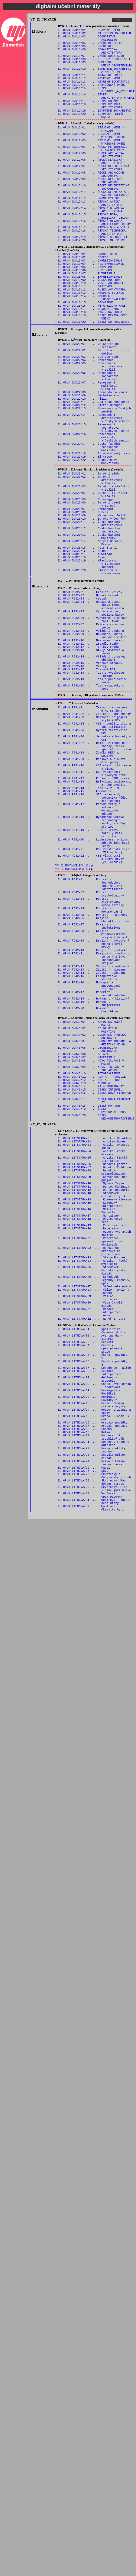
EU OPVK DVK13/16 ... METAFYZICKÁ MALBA (92, 357)
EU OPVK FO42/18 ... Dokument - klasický (93, 1173)
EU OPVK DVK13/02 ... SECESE (83, 299)
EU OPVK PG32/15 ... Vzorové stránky (90, 777)
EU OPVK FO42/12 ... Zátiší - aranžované (93, 1134)
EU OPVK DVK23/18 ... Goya (81, 653)
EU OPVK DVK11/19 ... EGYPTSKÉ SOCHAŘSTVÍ (94, 127)
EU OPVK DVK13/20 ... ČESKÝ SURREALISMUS (93, 376)
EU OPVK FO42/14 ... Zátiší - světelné (92, 1142)
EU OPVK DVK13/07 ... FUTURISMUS (86, 318)
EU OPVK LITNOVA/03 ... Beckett (86, 1577)
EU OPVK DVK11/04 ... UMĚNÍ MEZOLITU (90, 47)
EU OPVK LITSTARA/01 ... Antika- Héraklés (94, 1336)
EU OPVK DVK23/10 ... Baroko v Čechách (92, 607)
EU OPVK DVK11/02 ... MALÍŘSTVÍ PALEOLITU (94, 35)
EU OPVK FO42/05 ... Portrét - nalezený (92, 1073)
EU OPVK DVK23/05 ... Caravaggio (86, 584)
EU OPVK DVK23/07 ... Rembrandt (86, 596)
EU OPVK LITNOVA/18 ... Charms (85, 1680)
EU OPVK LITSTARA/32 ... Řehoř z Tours (92, 1550)
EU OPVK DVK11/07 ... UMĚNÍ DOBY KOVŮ (91, 62)
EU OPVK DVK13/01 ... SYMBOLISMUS (87, 296)
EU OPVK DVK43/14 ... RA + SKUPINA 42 (91, 1276)
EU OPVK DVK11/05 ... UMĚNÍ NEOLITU (89, 50)
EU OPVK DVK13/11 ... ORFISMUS (85, 334)
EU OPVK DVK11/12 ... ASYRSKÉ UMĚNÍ (89, 89)
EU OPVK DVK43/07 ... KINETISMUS (86, 1242)
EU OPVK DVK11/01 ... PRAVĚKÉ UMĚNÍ (89, 31)
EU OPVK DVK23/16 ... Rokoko (83, 645)
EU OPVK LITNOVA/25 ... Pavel (84, 1726)
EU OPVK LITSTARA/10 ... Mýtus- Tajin (91, 1389)
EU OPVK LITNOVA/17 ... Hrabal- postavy (92, 1677)
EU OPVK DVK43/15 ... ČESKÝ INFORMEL (90, 1280)
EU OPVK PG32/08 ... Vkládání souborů (91, 739)
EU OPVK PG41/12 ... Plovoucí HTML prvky (93, 913)
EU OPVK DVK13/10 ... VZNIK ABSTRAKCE (91, 330)
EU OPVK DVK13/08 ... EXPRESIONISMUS (90, 322)
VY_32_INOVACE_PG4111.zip (74, 1019)
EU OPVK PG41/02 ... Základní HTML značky (94, 836)
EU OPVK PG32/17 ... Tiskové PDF (86, 785)
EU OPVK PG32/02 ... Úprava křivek (88, 697)
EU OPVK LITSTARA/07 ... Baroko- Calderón (94, 1370)
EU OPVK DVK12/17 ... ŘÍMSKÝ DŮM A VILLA (93, 265)
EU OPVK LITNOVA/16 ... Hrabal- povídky (92, 1673)
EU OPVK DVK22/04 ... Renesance (86, 419)
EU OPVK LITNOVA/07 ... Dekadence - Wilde (94, 1608)
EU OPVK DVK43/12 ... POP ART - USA (89, 1269)
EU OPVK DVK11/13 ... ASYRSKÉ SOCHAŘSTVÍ (93, 92)
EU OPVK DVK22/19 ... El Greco (85, 534)
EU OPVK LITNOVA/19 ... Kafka (84, 1684)
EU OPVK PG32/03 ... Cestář (82, 701)
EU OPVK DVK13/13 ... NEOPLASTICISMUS (91, 341)
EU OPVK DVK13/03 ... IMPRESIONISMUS (90, 303)
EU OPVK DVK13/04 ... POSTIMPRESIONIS (91, 307)
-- (126, 20)
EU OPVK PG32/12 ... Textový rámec (88, 758)
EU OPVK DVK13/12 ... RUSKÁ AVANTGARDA (92, 338)
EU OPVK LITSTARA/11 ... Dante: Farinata (93, 1393)
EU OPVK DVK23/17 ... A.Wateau (85, 649)
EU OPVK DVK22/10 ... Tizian (83, 465)
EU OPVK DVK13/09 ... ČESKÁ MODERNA (89, 326)
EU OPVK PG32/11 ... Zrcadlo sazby (88, 754)
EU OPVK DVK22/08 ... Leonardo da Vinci (92, 458)
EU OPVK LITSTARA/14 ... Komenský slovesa (94, 1408)
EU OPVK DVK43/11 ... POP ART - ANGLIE (92, 1265)
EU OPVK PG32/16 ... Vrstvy (82, 781)
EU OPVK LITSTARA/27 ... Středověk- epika (94, 1512)
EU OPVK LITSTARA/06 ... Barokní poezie (92, 1366)
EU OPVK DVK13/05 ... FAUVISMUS (86, 311)
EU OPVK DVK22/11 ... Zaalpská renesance (93, 469)
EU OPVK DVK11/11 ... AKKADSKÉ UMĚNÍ (90, 85)
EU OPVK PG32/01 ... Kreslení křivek (90, 693)
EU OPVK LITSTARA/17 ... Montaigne (88, 1428)
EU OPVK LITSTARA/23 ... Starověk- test (92, 1477)
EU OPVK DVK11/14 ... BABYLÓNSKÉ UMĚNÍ (92, 96)
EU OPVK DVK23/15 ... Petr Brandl (87, 642)
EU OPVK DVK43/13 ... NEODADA (84, 1273)
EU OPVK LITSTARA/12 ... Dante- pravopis (93, 1397)
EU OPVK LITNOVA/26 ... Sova (83, 1730)
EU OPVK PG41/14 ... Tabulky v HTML (89, 924)
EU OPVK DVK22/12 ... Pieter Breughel (91, 473)
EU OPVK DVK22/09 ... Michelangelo (88, 461)
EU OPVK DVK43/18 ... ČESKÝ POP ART (89, 1299)
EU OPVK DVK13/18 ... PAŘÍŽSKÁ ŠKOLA (90, 364)
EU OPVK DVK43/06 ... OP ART (83, 1238)
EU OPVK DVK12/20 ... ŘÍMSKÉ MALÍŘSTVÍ (92, 280)
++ (117, 20)
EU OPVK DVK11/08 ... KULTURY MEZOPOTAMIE (94, 66)
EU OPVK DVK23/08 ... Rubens (83, 600)
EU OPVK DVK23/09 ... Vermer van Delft (92, 603)
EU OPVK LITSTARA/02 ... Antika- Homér (92, 1340)
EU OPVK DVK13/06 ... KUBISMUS (85, 315)
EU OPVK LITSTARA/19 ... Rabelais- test (92, 1439)
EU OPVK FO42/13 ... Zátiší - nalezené (92, 1138)
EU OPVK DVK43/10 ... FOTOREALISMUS (89, 1261)
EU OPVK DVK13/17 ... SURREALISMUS (88, 361)
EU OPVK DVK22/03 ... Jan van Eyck (88, 416)
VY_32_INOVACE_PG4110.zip (74, 1016)
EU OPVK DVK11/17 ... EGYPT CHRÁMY (88, 115)
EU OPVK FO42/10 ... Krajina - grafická (92, 1115)
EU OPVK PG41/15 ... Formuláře (85, 928)
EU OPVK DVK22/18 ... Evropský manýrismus (94, 530)
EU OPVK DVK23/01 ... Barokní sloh (88, 554)
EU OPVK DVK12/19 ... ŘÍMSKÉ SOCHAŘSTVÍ (92, 276)
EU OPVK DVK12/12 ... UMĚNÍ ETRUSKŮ (89, 231)
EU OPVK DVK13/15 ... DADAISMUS (86, 353)
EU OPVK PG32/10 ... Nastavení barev (90, 751)
